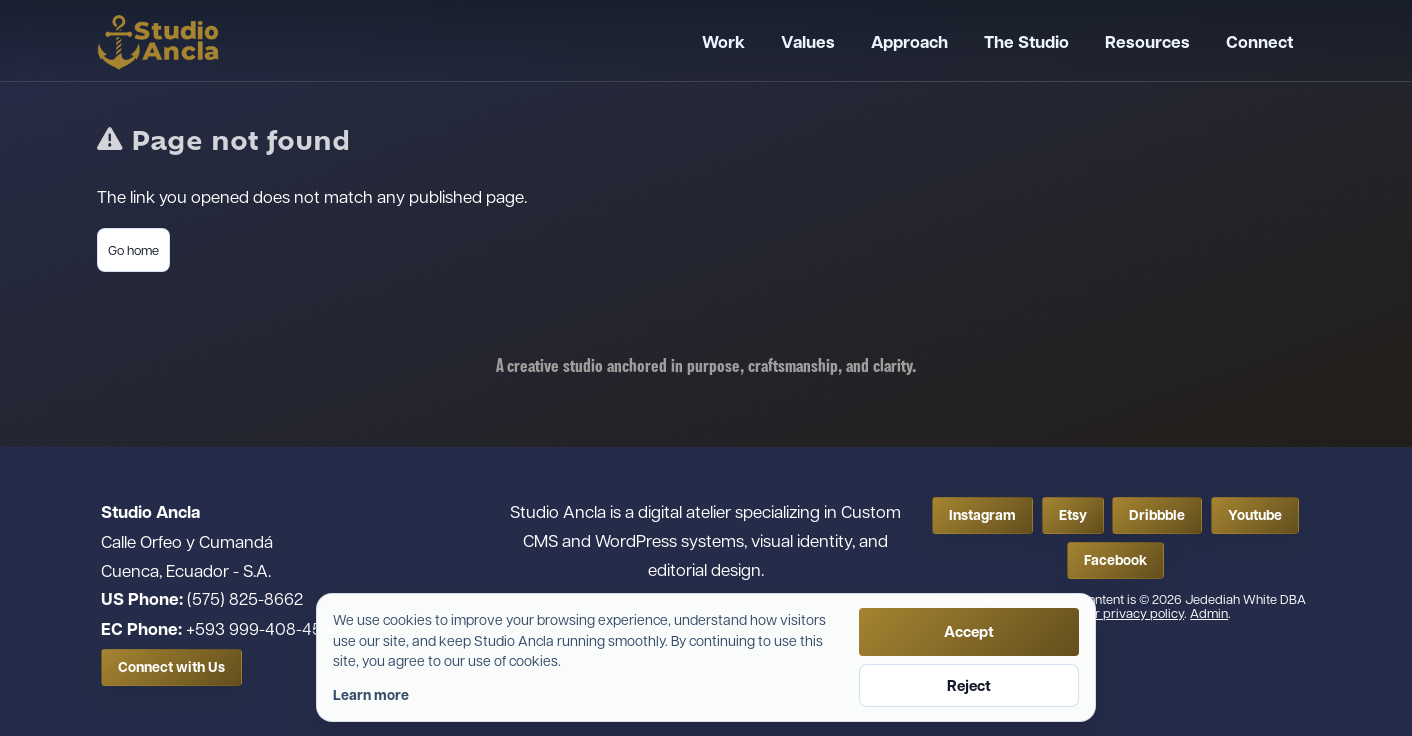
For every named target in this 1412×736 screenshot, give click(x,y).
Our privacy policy (1131, 612)
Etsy (1073, 515)
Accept (969, 631)
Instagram (982, 515)
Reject (969, 685)
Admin (1209, 612)
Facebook (1115, 560)
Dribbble (1157, 515)
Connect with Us (171, 667)
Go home (133, 249)
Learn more (371, 695)
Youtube (1255, 515)
